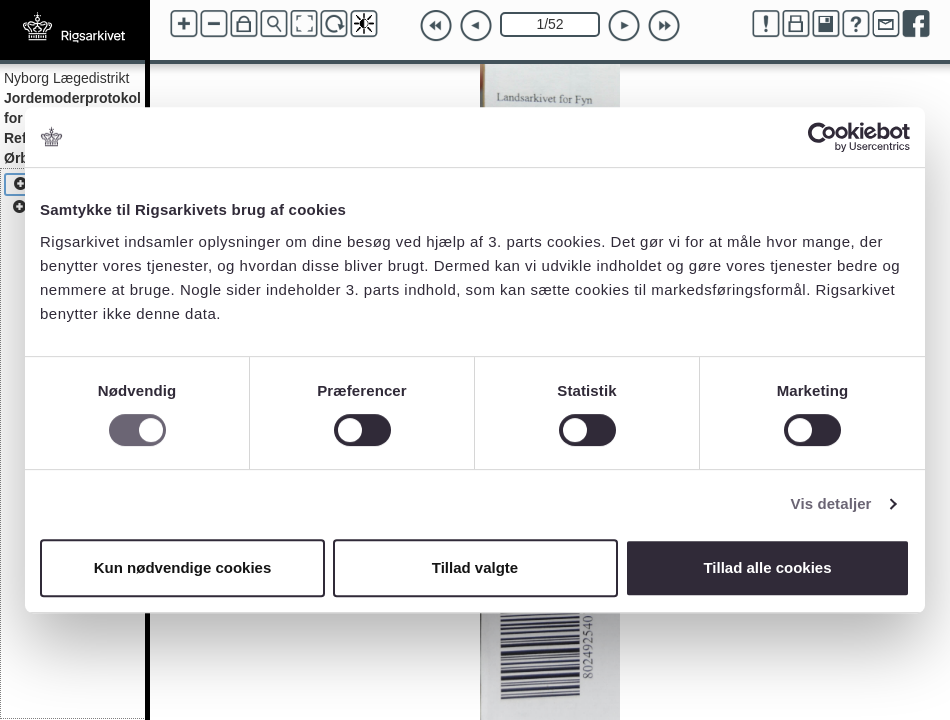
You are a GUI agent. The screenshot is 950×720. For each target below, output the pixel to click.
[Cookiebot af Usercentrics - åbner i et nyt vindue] (822, 137)
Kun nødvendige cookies (183, 567)
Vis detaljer (831, 503)
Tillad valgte (475, 567)
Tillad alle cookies (767, 567)
